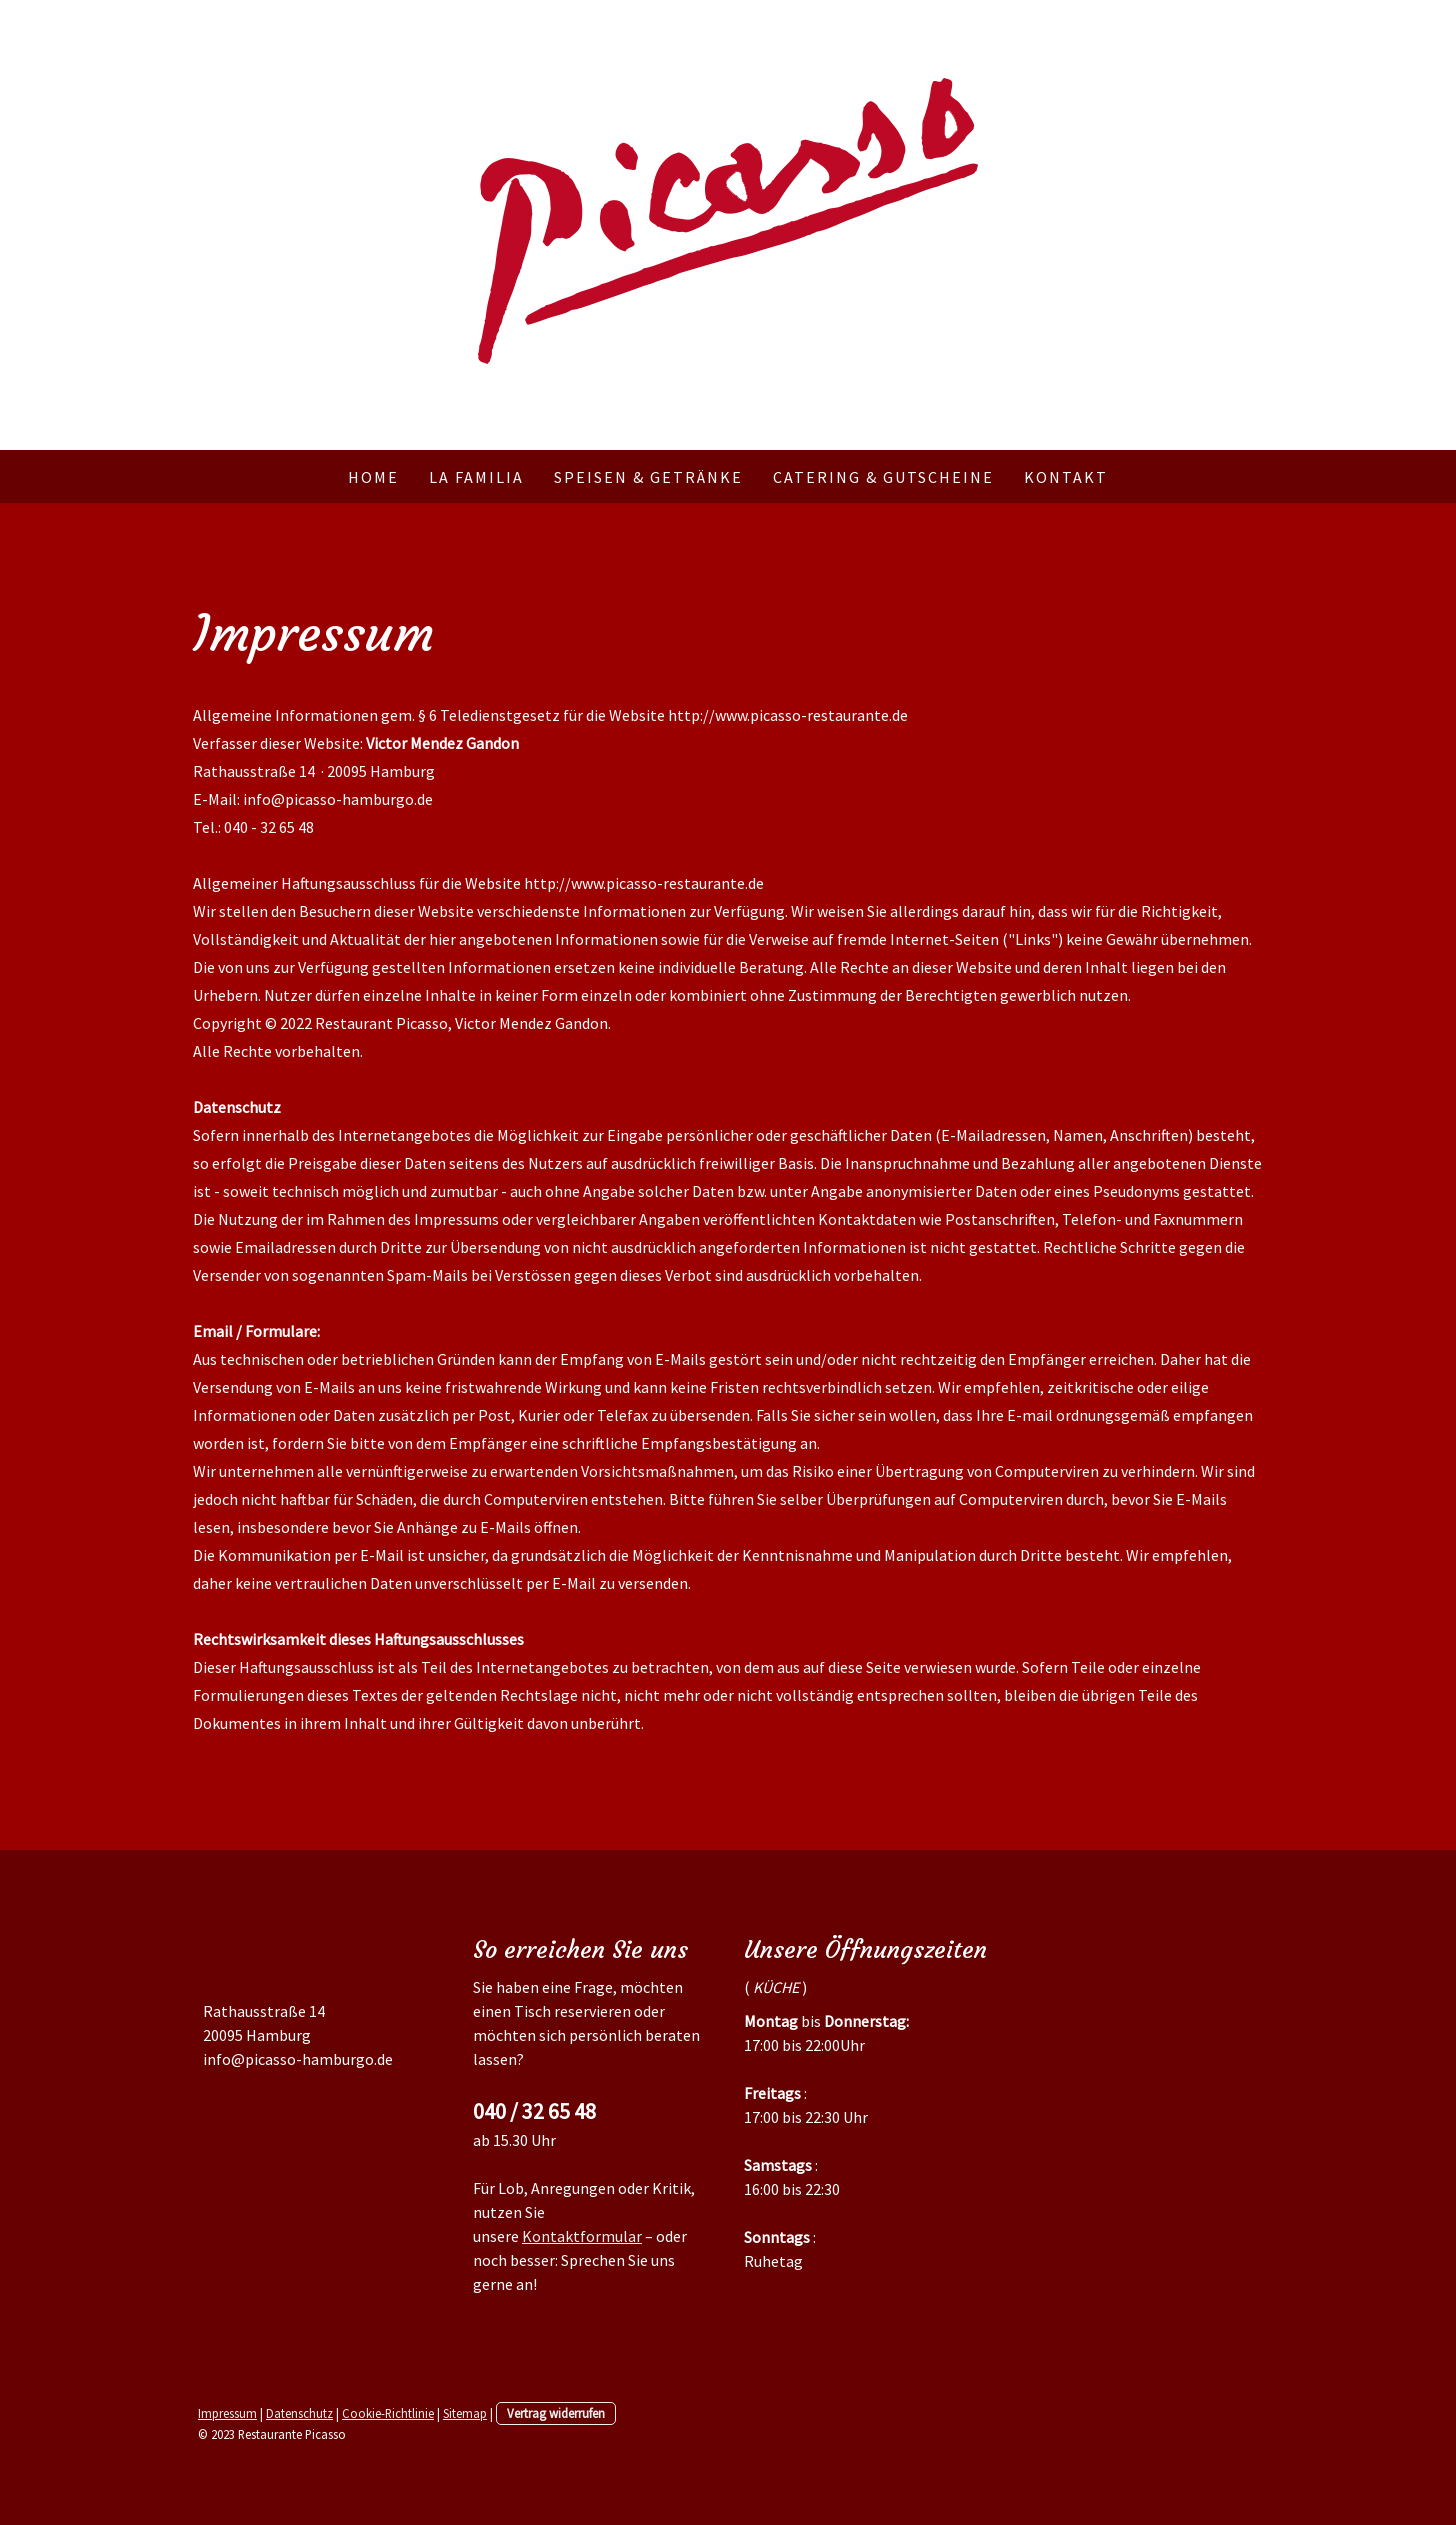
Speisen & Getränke (648, 477)
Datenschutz (299, 2413)
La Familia (476, 477)
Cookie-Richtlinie (388, 2413)
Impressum (227, 2413)
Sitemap (465, 2413)
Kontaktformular (582, 2236)
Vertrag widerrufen (556, 2413)
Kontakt (1066, 477)
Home (373, 477)
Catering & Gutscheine (883, 477)
